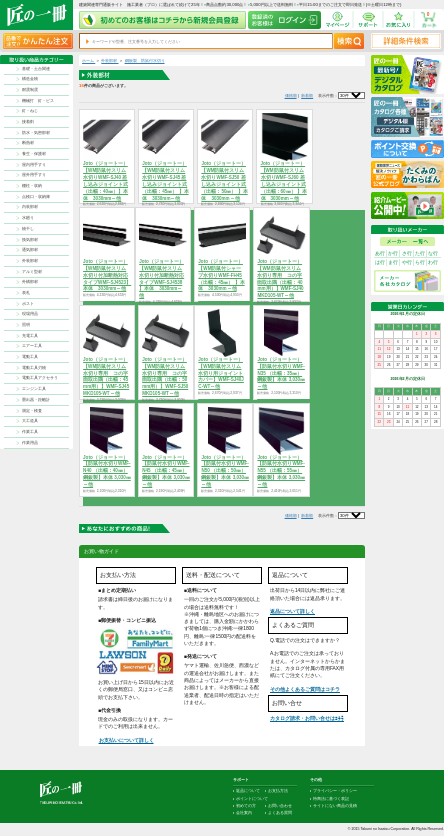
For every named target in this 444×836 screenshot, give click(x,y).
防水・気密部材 (36, 132)
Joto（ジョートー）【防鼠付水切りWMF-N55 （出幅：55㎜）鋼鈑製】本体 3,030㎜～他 (281, 471)
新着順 (307, 95)
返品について (248, 791)
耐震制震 (30, 89)
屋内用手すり (34, 164)
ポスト (28, 303)
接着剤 (28, 121)
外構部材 (30, 281)
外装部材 (30, 260)
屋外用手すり (34, 174)
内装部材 (30, 206)
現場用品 (30, 313)
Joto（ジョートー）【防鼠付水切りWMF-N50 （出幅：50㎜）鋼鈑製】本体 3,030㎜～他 (225, 471)
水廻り (28, 217)
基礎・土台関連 (36, 68)
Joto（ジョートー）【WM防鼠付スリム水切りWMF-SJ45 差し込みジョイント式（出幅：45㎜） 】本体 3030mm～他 (165, 180)
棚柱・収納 (32, 185)
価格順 (291, 95)
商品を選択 (107, 501)
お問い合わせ (280, 806)
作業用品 (30, 442)
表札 (26, 292)
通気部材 (30, 249)
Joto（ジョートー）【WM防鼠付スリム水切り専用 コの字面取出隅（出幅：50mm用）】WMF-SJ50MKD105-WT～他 (165, 376)
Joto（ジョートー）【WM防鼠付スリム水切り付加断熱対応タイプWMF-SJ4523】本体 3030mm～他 (107, 275)
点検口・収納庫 (36, 196)
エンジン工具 (34, 388)
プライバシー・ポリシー (335, 791)
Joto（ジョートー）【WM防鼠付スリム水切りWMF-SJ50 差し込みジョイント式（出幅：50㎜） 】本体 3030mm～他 (224, 180)
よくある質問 (280, 813)
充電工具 (30, 335)
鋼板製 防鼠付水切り (145, 60)
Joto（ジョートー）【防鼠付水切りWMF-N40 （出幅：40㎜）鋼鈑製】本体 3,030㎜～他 (107, 471)
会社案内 (244, 813)
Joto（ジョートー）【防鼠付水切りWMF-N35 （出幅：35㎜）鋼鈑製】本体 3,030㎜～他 (281, 373)
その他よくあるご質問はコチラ (305, 689)
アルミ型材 (32, 271)
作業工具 (30, 431)
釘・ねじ (30, 110)
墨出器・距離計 (36, 399)
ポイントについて (252, 799)
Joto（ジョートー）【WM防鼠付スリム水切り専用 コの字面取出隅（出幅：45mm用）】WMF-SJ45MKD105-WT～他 (106, 376)
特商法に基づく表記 (331, 799)
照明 (26, 324)
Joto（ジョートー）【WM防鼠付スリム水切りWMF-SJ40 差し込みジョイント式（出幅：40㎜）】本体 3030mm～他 (105, 180)
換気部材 (30, 239)
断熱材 (28, 142)
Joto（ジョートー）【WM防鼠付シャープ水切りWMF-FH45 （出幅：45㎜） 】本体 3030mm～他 (221, 275)
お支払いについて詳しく (126, 740)
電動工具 (30, 356)
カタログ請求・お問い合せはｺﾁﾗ (307, 718)
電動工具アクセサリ (40, 377)
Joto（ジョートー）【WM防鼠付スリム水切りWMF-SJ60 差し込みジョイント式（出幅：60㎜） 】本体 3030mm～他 (284, 180)
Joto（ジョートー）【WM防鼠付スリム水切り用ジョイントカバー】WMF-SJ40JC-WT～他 (221, 373)
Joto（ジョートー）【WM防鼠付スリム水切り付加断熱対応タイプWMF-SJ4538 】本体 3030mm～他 (161, 278)
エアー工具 (32, 345)
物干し (28, 228)
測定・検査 (32, 410)
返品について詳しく (292, 611)
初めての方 (246, 806)
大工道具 (30, 420)
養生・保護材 (34, 153)
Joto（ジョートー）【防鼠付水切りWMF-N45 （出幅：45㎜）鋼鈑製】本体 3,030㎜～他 (166, 471)
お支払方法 (278, 791)
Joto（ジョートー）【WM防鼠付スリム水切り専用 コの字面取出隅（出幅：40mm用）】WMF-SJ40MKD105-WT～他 (280, 278)
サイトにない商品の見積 (335, 806)
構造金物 (30, 78)
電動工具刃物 (34, 367)
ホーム (88, 60)
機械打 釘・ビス (38, 100)
